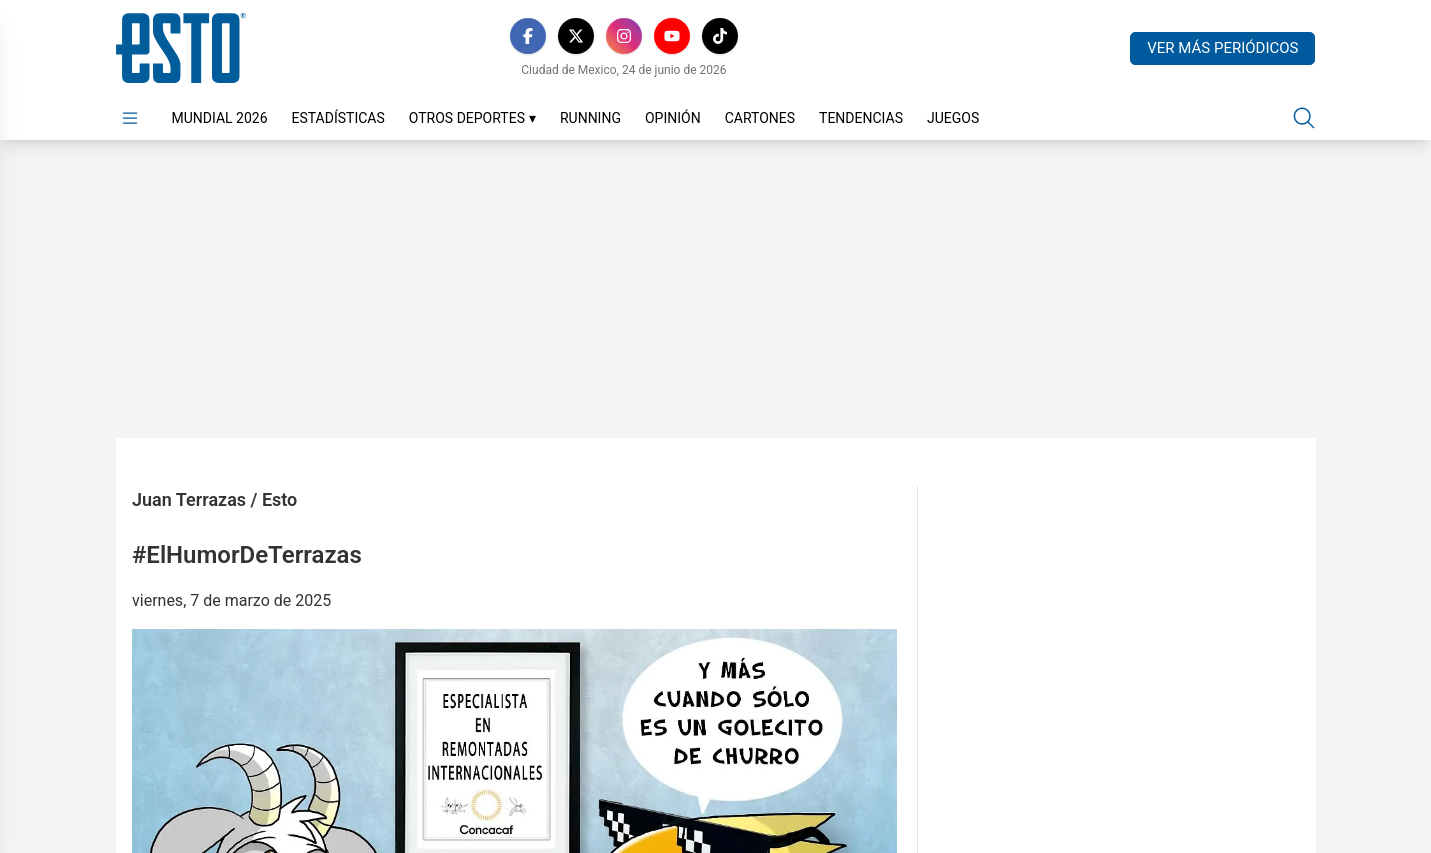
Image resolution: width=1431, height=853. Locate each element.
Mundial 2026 (220, 118)
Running (590, 118)
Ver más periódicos (1222, 48)
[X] (576, 36)
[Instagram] (624, 36)
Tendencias (861, 118)
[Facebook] (528, 36)
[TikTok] (720, 36)
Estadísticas (338, 118)
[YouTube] (672, 36)
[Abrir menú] (130, 118)
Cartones (760, 118)
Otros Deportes (472, 118)
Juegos (953, 118)
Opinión (673, 118)
